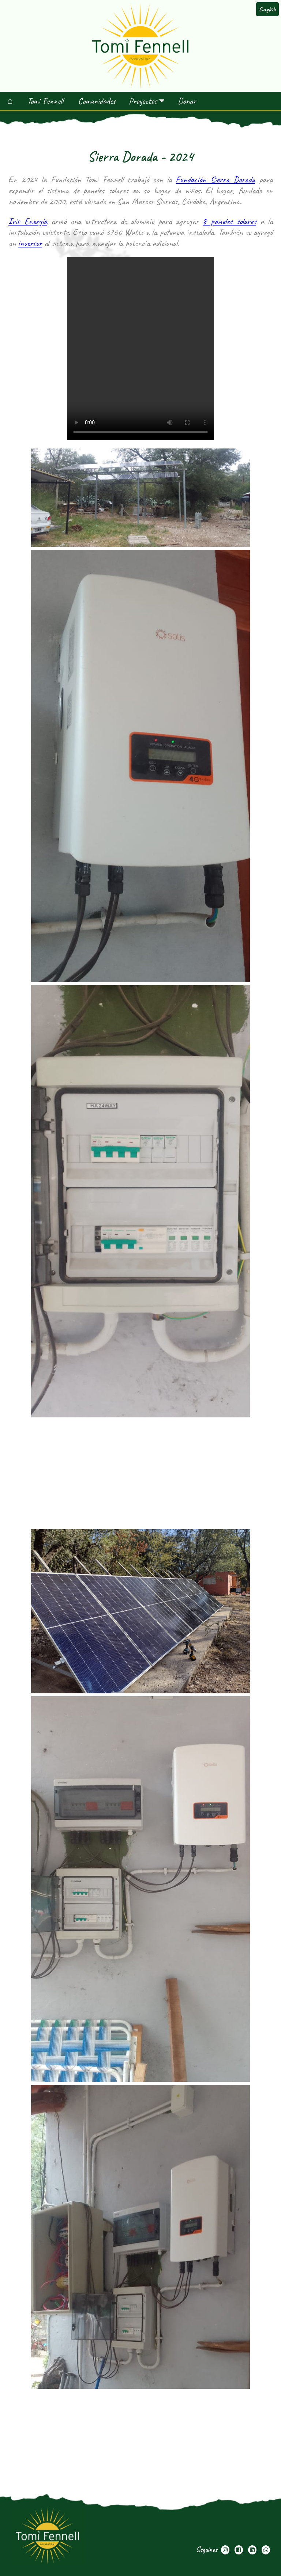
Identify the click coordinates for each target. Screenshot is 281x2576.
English (267, 9)
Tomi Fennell (45, 100)
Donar (186, 100)
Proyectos (146, 100)
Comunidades (97, 100)
